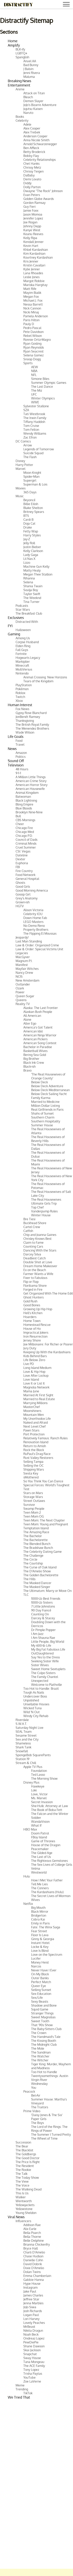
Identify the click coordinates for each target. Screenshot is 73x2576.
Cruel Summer (26, 847)
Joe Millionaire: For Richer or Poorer (48, 1344)
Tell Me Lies (39, 1884)
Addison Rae (32, 2225)
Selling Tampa (33, 1462)
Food (19, 741)
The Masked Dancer (37, 1583)
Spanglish (22, 57)
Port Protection (34, 1434)
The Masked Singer (36, 1587)
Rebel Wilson (32, 336)
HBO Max (30, 1829)
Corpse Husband (27, 642)
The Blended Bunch (36, 1544)
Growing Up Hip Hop (37, 1309)
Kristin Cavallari (34, 265)
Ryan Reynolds (33, 347)
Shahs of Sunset (42, 1113)
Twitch (20, 697)
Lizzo (26, 563)
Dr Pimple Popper (43, 1630)
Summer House (42, 1125)
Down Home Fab (35, 918)
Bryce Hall (30, 2248)
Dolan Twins (32, 2272)
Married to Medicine (45, 1102)
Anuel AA (29, 61)
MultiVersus (24, 669)
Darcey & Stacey (43, 1618)
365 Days (29, 492)
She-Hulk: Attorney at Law (49, 1806)
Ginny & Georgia (42, 1939)
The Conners (40, 1888)
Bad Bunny (30, 65)
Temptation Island (36, 1528)
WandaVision (40, 1821)
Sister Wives (40, 1665)
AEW (34, 367)
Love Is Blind (39, 1951)
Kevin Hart (30, 246)
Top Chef (37, 1207)
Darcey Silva (32, 1254)
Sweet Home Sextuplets (48, 1669)
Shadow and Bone (44, 2005)
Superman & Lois (35, 484)
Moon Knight (32, 473)
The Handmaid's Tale (46, 2037)
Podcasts (22, 606)
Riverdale (22, 1720)
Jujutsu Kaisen (33, 109)
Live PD (28, 1364)
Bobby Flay (31, 156)
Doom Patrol (40, 1833)
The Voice (22, 2185)
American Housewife (30, 789)
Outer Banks (40, 1978)
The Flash (30, 457)
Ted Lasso (38, 1775)
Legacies (22, 953)
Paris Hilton (31, 320)
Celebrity (22, 120)
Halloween (23, 630)
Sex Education (41, 1994)
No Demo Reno (34, 926)
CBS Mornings (25, 820)
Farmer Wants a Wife (38, 1274)
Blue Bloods (24, 808)
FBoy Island (39, 1837)
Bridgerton (38, 1915)
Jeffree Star (31, 2299)
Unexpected (39, 1681)
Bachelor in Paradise (37, 1047)
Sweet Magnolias (43, 2017)
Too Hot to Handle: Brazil (41, 1688)
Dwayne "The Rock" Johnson (43, 191)
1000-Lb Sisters (42, 1602)
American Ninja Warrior (39, 1035)
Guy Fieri (29, 207)
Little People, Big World (47, 1642)
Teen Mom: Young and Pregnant (45, 1524)
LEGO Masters (33, 922)
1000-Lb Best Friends (45, 1598)
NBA (34, 371)
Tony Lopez (31, 2370)
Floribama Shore (35, 1286)
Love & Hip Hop (34, 1372)
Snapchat (30, 2354)
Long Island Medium (37, 1368)
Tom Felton (31, 430)
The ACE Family (34, 2366)
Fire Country (24, 871)
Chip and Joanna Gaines (39, 1235)
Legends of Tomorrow (38, 449)
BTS (26, 516)
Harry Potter (24, 465)
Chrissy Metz (32, 167)
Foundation (39, 1771)
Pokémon (22, 689)
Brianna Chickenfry (36, 2244)
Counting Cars (33, 1246)
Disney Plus (31, 1782)
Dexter (20, 859)
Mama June (31, 1391)
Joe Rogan (30, 222)
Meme (20, 2385)
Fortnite (21, 654)
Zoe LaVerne (32, 2381)
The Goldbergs (26, 2154)
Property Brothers (35, 929)
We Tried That (19, 2397)
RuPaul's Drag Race (37, 1454)
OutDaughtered (42, 1653)
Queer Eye (38, 1986)
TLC (26, 1595)
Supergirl (29, 480)
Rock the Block (33, 1450)
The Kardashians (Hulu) (47, 1892)
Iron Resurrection (35, 1336)
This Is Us (22, 2193)
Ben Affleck (31, 148)
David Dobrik (32, 2264)
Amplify (14, 45)
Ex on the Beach (34, 1270)
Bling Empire (24, 804)
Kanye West (31, 230)
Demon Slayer (33, 101)
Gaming (14, 634)
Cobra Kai (38, 1919)
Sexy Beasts (39, 2001)
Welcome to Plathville (46, 1685)
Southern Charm (42, 1117)
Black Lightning (26, 800)
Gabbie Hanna (33, 2280)
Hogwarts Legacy (28, 658)
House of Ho (32, 1329)
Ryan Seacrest (33, 351)
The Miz (36, 390)
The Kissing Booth (43, 2041)
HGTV (20, 906)
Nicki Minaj (31, 312)
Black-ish (29, 1066)
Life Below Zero (34, 1360)
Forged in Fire (32, 1289)
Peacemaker (40, 1849)
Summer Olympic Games (48, 383)
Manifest (22, 965)
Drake (27, 527)
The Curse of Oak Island (39, 1567)
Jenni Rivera (31, 73)
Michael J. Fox (32, 300)
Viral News (16, 2217)
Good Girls (23, 886)
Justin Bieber (32, 547)
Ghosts (20, 883)
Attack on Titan (34, 93)
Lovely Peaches (34, 2323)
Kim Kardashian (34, 253)
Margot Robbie (34, 281)
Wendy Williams (34, 433)
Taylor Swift (31, 594)
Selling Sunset (41, 1990)
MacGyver (23, 957)
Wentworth (24, 2201)
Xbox (19, 701)
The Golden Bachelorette (40, 1575)
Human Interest (20, 705)
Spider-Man (31, 476)
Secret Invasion (42, 1802)
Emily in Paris (40, 1923)
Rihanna (29, 578)
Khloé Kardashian (35, 250)
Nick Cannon (32, 308)
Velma (35, 1868)
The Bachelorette (35, 1540)
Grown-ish (23, 902)
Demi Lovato (32, 179)
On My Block (40, 1974)
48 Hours (22, 769)
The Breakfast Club (29, 613)
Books (20, 117)
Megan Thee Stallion (37, 574)
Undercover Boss (35, 1696)
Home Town (31, 1321)
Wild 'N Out (31, 1712)
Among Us (23, 638)
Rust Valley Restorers (38, 1458)
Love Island (31, 1379)
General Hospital (27, 879)
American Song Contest (39, 1043)
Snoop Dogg (32, 359)
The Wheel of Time (44, 2138)
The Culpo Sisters (43, 1673)
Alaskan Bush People (37, 1012)
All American (32, 1016)
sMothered (31, 1477)
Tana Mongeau (33, 2362)
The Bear (22, 2146)
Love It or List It (34, 1383)
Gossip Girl (23, 894)
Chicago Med (25, 832)
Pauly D (28, 324)
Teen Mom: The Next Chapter (44, 1520)
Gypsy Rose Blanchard (31, 713)
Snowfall (22, 1751)
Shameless (23, 1743)
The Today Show (27, 2177)
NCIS (19, 976)
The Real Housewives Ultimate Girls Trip (46, 1201)
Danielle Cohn (33, 2260)
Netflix (28, 1904)
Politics (21, 757)
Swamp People (33, 1509)
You (33, 2088)
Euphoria (22, 863)
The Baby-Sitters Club (46, 2029)
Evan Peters (31, 195)
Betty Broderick (34, 152)
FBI (18, 867)
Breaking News (19, 81)
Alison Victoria (33, 910)
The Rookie (23, 2170)
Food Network (25, 875)
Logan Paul (31, 2315)
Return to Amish (34, 1446)
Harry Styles (32, 535)
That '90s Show (42, 2025)
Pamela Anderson (35, 316)
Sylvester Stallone (36, 406)
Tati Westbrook (34, 414)
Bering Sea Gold (34, 1055)
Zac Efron (30, 437)
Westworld (39, 1872)
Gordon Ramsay (34, 203)
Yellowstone (24, 2209)
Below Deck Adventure (47, 1086)
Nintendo (22, 673)
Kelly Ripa (30, 238)
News (12, 748)
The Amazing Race (36, 1532)
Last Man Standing (29, 941)
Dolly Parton (32, 187)
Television (16, 765)
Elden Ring (23, 646)
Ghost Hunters (33, 1297)
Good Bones (31, 1305)
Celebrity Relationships (39, 160)
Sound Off (16, 761)
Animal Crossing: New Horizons (45, 677)
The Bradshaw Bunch (38, 1548)
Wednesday (39, 2084)
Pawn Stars (31, 1430)
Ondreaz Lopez (33, 2338)
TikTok (28, 2393)
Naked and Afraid (35, 1422)
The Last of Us (41, 1857)
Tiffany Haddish (34, 422)
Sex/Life (37, 1998)
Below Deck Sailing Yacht (49, 1094)
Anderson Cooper (35, 136)
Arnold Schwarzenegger (40, 144)
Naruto (28, 113)
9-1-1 (18, 773)
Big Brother (31, 1059)
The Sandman (41, 2052)
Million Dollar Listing (45, 1106)
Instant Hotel (40, 1943)
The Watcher (40, 2056)
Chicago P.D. (24, 836)
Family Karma (40, 1098)
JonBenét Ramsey (28, 717)
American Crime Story (31, 781)
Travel (20, 744)
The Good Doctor (28, 2158)
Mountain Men (33, 1415)
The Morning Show (44, 1778)
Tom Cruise (31, 426)
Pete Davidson (33, 332)
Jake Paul (29, 2291)
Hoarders (29, 1317)
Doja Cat (29, 523)
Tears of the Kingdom (38, 681)
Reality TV (23, 1004)
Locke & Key (39, 1947)
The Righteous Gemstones (49, 1861)
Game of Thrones (43, 1841)
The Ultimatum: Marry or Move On (47, 1591)
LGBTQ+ (21, 53)
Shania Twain (32, 586)
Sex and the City (27, 1739)
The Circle (30, 1559)
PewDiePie (31, 2342)
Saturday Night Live (29, 1728)
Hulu (26, 1876)
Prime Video (31, 2111)
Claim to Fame (33, 1242)
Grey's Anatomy (27, 898)
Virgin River (39, 2080)
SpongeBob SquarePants (33, 1755)
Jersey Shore (32, 1340)
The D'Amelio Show (37, 1571)
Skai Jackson (32, 2350)
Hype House (31, 2284)
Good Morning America (32, 890)
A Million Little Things (31, 777)
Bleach (28, 97)
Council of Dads (26, 840)
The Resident (25, 2166)
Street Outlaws (34, 1501)
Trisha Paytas (32, 2373)
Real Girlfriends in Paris (47, 1109)
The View (22, 2181)
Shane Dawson (34, 2346)
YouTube (29, 2377)
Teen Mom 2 (32, 1512)
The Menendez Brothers (32, 728)
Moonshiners (32, 1411)
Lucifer (36, 1958)
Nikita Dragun (33, 2330)
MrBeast (29, 2327)
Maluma (29, 77)
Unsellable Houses (36, 1704)
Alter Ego (29, 1023)
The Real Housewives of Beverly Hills (48, 1139)
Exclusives (16, 617)
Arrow (27, 445)
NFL (34, 375)
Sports (28, 363)
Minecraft (22, 665)
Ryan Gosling (32, 343)
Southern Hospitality (45, 1121)
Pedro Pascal (32, 328)
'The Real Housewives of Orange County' (48, 1076)
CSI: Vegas (23, 851)
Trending (22, 2389)
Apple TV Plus (32, 1767)
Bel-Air (35, 2095)
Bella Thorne (32, 2237)
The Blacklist (24, 2150)
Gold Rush (30, 1301)
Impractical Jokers (35, 1332)
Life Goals (15, 736)
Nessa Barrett (33, 304)
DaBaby (29, 175)
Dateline (22, 855)
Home (13, 41)
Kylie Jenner (31, 269)
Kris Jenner (30, 261)
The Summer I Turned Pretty (51, 2134)
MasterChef (31, 1407)
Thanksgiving (25, 721)
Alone (27, 1019)
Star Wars (23, 609)
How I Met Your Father (47, 1880)
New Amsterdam (27, 980)
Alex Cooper (31, 128)
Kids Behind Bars (35, 1356)
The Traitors (39, 2107)
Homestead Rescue (37, 1325)
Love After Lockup (35, 1375)
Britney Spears (33, 512)
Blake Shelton (33, 508)
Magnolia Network (36, 1387)
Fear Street (39, 1931)
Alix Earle (29, 2229)
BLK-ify (20, 49)
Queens (21, 1000)
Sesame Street (26, 1735)
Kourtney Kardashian (38, 257)
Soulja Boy (30, 590)
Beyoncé (29, 500)
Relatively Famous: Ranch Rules (45, 1438)
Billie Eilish (30, 504)
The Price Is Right (28, 2162)
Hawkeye (37, 1786)
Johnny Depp (32, 226)
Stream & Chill (26, 1763)
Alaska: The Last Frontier (40, 1008)
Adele (27, 124)
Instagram (30, 2287)
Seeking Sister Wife (45, 1661)
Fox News (22, 709)
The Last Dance (42, 386)
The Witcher (39, 2060)
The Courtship (33, 1563)
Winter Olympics (43, 398)
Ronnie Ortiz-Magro (37, 340)
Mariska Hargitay (35, 285)
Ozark (20, 988)
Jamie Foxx (30, 210)
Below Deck (39, 1082)
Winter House (41, 1215)
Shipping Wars (33, 1469)
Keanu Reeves (33, 234)
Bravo (27, 1070)
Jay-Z (26, 539)
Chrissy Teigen (33, 171)
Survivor (29, 1505)
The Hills (29, 1579)
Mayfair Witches (27, 969)
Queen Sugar (25, 996)
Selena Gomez (33, 355)
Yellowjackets (25, 2205)
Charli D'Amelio (34, 2252)
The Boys (37, 2123)
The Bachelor (32, 1536)
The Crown (38, 2033)
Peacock (29, 2091)
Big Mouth (38, 1908)
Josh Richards (32, 2311)
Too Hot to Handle (44, 2072)
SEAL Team (24, 1732)
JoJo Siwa (29, 2307)
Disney (20, 461)
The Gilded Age (41, 1853)
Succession (23, 2142)
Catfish (28, 1231)
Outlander (23, 984)
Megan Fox (31, 297)
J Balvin (28, 69)
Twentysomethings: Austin (49, 2076)
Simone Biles (40, 379)
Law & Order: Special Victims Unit (39, 949)
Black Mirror (39, 1911)
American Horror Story (31, 785)
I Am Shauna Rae (43, 1638)
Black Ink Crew (33, 1063)
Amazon (21, 753)
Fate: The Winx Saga (45, 1927)
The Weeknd (32, 598)
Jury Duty (29, 1348)
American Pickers (35, 1039)
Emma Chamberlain (37, 2276)
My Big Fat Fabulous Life (48, 1649)
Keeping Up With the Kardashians (46, 1352)
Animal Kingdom (27, 793)
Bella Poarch (32, 2233)
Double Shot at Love (37, 1262)
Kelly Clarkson (33, 551)
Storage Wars (33, 1497)
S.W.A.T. (21, 1724)
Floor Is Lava (39, 1935)
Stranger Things (42, 2013)
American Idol (33, 1031)
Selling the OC (33, 1465)
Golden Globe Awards (38, 199)
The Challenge (33, 1555)
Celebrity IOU (32, 914)
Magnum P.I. (24, 961)
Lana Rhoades (33, 273)
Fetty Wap (30, 531)
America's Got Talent (38, 1027)
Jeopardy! (22, 937)
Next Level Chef (34, 1426)
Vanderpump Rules (44, 1211)
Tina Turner (31, 602)
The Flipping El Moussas (39, 933)
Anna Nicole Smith (36, 140)
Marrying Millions (35, 1403)
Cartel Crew (31, 1227)
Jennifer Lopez (33, 218)
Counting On (40, 1614)
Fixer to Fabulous (35, 1278)
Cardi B (28, 519)
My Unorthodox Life (37, 1419)
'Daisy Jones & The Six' (46, 2115)
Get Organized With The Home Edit (48, 1293)
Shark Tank (23, 1747)
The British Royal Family (32, 724)
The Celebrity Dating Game (42, 1552)
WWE (35, 402)
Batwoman (23, 796)
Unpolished (31, 1700)
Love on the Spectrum (46, 1955)
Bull (18, 816)
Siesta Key (30, 1473)
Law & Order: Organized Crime (37, 945)
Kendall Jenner (33, 242)
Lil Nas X (29, 559)
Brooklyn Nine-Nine (29, 812)
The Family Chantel (44, 1677)
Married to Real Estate (39, 1399)
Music (20, 496)
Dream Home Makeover (40, 1266)
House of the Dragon (45, 1845)
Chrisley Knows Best (37, 1239)
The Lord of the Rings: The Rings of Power (49, 2129)
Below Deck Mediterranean (50, 1090)
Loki (34, 1790)
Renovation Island (35, 1442)
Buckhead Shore (34, 1223)
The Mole (37, 2048)
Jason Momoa (32, 214)
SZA (26, 410)
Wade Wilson (25, 732)
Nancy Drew (24, 973)
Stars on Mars (33, 1493)
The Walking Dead (28, 2189)
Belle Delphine (33, 2240)
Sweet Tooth (40, 2021)
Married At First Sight (38, 1395)
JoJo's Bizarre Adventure (39, 105)
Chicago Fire (24, 828)
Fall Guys (22, 650)
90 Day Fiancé (41, 1610)
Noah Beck (31, 2334)
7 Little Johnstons (43, 1606)
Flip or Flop (31, 1282)
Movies (21, 488)
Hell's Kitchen (32, 1313)
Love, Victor (39, 1794)
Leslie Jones (31, 277)
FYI (10, 626)
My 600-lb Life (41, 1645)
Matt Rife (29, 289)
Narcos (36, 1966)
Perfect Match (41, 1982)
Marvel (20, 469)
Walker (21, 2197)
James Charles (33, 2295)
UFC (34, 394)
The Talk (21, 2174)
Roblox (20, 693)
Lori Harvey (31, 2319)
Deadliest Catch (34, 1258)
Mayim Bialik (32, 293)
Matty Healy (32, 570)
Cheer (20, 824)
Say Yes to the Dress (45, 1657)
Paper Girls (38, 2119)
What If (36, 1825)
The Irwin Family (34, 418)
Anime (20, 89)
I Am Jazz (37, 1634)
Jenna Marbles (33, 2303)
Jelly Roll (29, 543)
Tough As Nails (33, 1692)
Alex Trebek (31, 132)
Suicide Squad (33, 453)
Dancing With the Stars (39, 1250)
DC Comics (23, 441)
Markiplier (23, 662)
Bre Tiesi (29, 1219)
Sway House (32, 2358)
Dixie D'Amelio (33, 2268)
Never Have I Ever (43, 1970)
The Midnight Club (44, 2044)
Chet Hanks (31, 163)
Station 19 (22, 1759)
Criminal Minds (26, 843)
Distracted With (27, 622)
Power (20, 992)
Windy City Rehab (35, 1716)
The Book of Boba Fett (46, 1810)
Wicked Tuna (32, 1708)
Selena (28, 582)
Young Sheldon (26, 2213)
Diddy (27, 183)
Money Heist (40, 1962)
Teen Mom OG (33, 1516)
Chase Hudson (33, 2256)
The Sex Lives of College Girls (51, 1865)
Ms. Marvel (39, 1798)
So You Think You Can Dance (43, 1481)
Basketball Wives (35, 1051)
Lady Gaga (30, 555)
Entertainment (19, 85)
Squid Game (39, 2009)
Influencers (23, 2221)
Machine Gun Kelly (36, 566)
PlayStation (24, 685)
